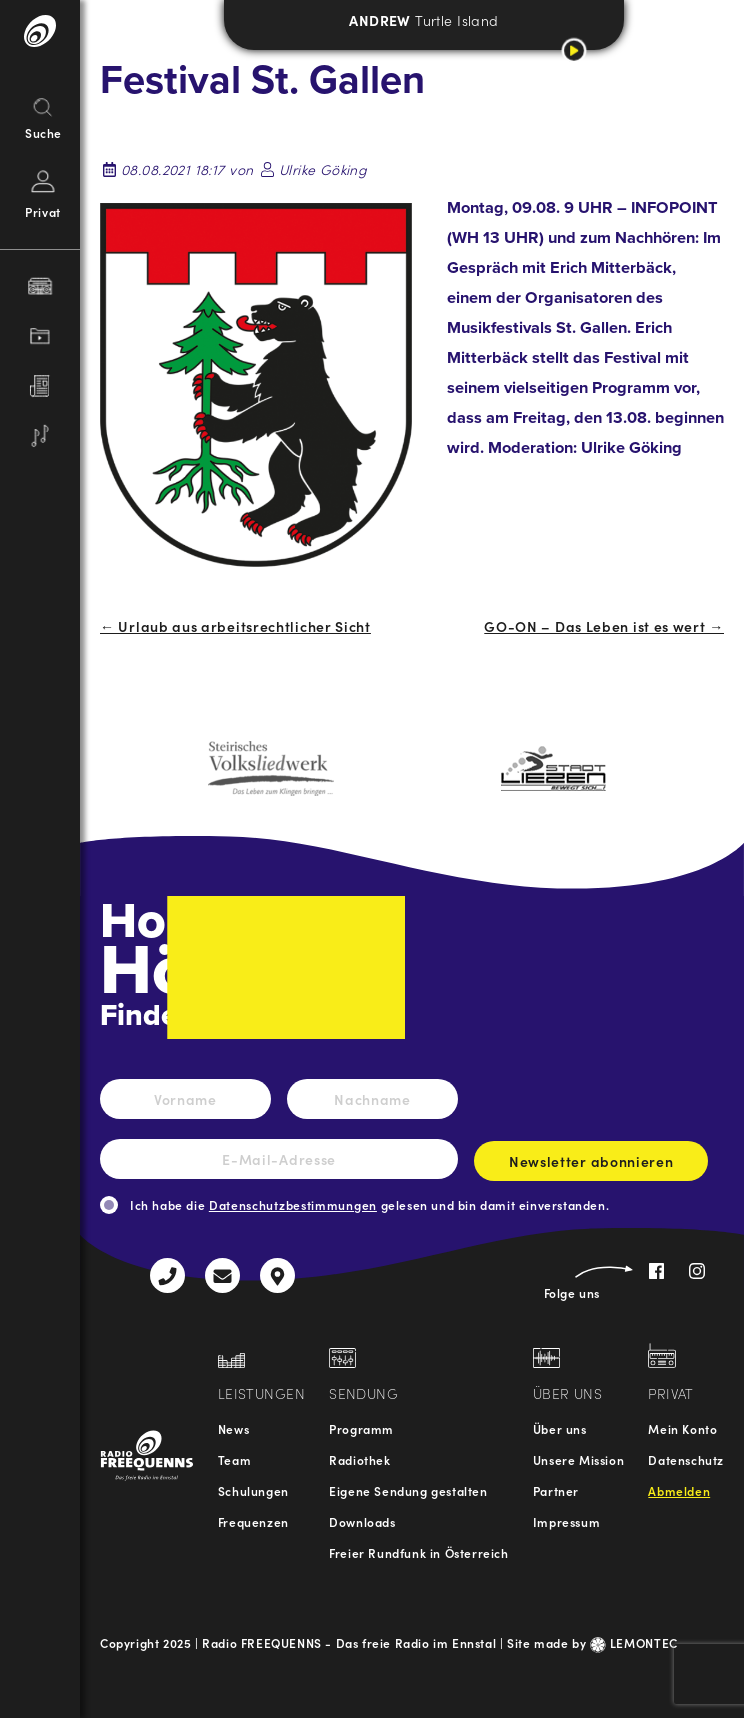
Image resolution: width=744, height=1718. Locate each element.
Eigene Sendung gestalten (408, 1490)
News (233, 1428)
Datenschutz (686, 1459)
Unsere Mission (578, 1459)
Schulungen (253, 1490)
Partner (556, 1490)
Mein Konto (682, 1428)
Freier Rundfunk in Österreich (418, 1552)
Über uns (560, 1428)
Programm (361, 1428)
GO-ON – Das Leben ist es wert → (604, 626)
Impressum (566, 1521)
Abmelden (679, 1490)
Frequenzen (253, 1521)
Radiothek (359, 1459)
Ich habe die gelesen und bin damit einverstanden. (369, 1204)
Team (234, 1459)
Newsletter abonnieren (591, 1166)
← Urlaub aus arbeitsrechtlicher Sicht (235, 626)
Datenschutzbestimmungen (293, 1204)
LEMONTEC (634, 1642)
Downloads (362, 1521)
